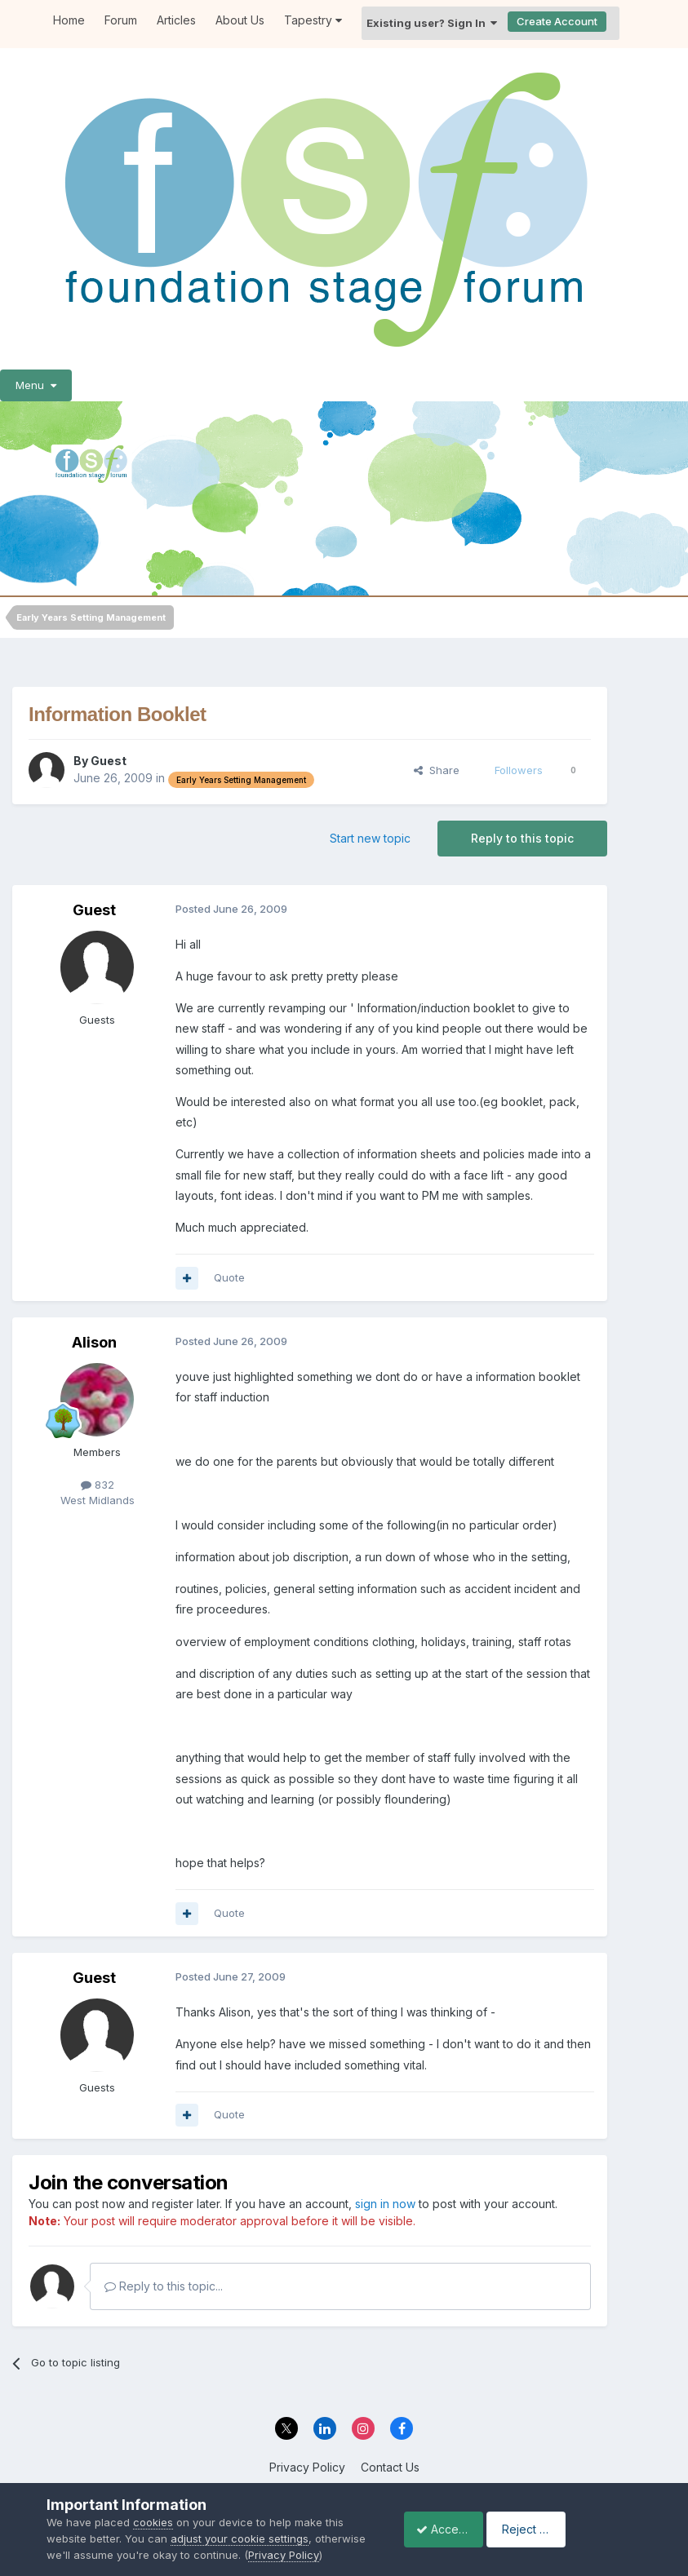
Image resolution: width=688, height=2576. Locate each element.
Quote (229, 1277)
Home (69, 20)
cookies (153, 2506)
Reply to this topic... (163, 2286)
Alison (94, 1342)
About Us (239, 20)
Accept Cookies (450, 2521)
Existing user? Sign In (431, 22)
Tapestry (313, 20)
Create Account (557, 21)
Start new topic (370, 838)
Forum (120, 20)
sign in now (385, 2204)
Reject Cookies (581, 2521)
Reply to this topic (522, 838)
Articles (176, 20)
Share (436, 770)
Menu (36, 385)
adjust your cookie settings (239, 2522)
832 (97, 1484)
